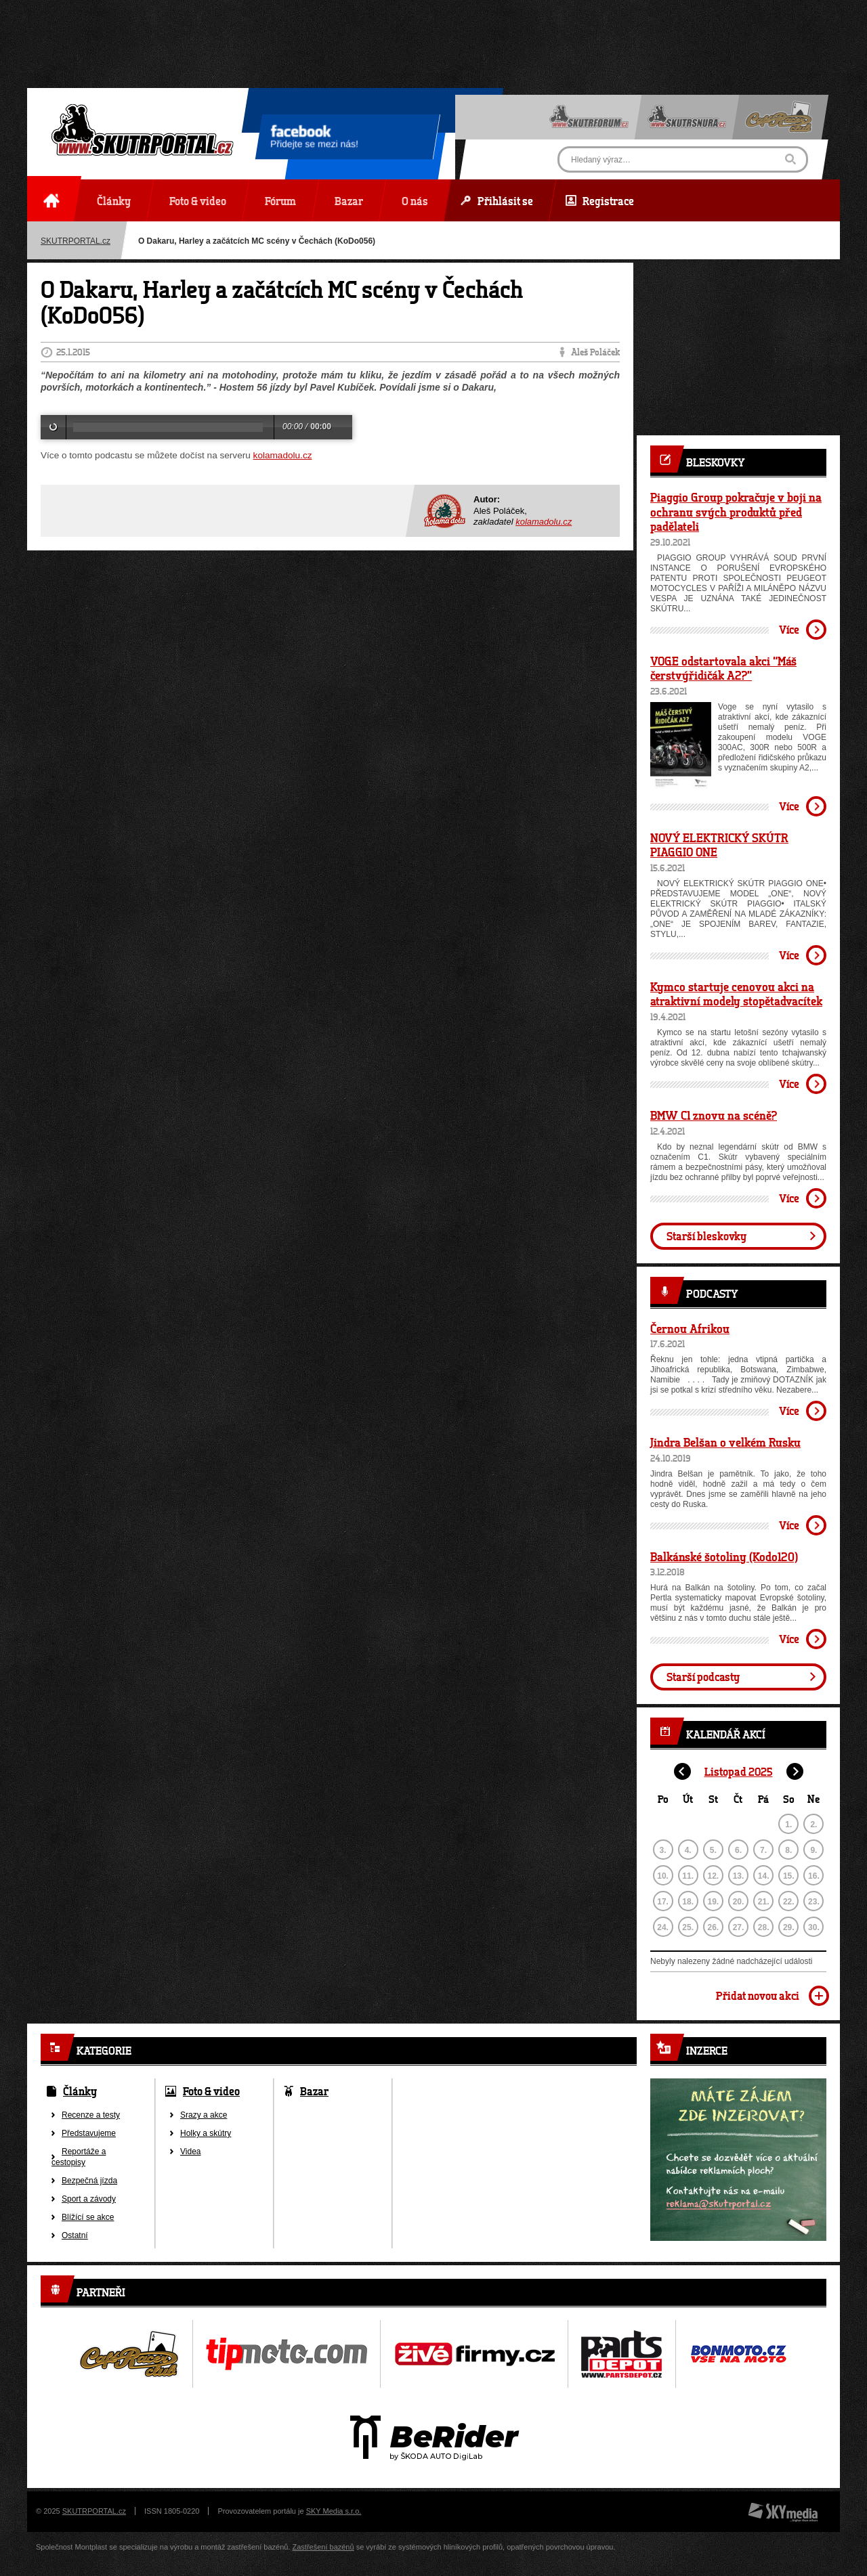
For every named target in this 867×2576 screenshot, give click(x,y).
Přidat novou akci (757, 1995)
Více (789, 629)
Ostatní (75, 2235)
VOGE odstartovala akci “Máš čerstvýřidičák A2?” (723, 668)
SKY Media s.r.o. (334, 2511)
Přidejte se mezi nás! (314, 139)
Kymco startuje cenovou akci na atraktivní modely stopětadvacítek (736, 994)
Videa (190, 2151)
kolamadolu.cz (282, 455)
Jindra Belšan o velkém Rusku (725, 1442)
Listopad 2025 (738, 1771)
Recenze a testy (91, 2115)
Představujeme (89, 2133)
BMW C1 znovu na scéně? (713, 1115)
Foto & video (211, 2091)
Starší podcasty (703, 1676)
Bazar (314, 2091)
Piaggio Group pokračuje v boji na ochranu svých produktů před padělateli (736, 511)
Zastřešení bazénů (323, 2547)
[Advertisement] (433, 30)
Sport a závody (89, 2199)
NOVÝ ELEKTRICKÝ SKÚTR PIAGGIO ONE (719, 845)
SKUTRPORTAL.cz (75, 241)
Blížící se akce (88, 2217)
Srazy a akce (203, 2115)
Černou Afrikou (689, 1328)
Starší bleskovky (706, 1236)
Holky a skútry (205, 2133)
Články (80, 2091)
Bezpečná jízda (89, 2180)
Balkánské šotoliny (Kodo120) (724, 1556)
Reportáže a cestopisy (78, 2157)
